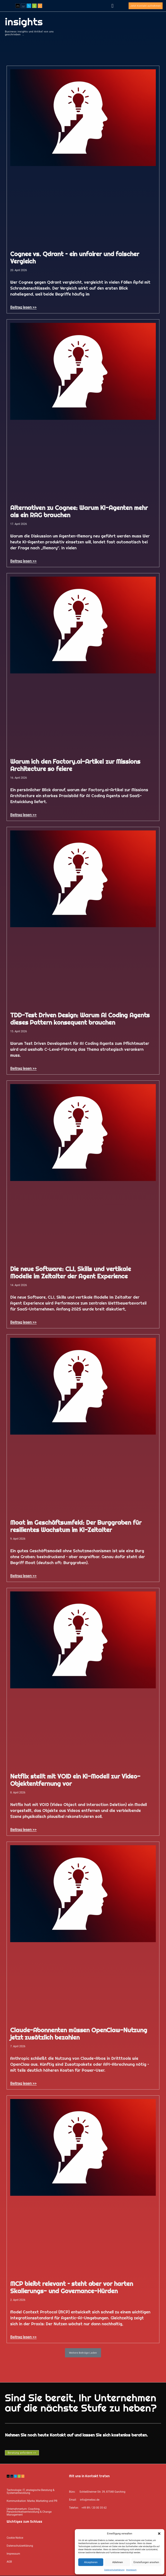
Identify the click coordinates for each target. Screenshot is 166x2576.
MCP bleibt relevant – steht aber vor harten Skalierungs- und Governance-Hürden (71, 2287)
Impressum (131, 2570)
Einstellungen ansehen (146, 2562)
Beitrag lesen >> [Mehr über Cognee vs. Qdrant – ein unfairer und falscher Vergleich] (23, 307)
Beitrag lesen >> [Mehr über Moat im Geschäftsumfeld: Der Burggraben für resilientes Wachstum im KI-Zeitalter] (23, 1576)
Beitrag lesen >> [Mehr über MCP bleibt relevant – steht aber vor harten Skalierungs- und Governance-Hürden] (23, 2337)
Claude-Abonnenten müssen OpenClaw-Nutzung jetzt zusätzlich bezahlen (78, 2033)
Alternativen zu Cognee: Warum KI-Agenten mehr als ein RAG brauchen (79, 511)
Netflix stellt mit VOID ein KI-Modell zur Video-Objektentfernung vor (75, 1779)
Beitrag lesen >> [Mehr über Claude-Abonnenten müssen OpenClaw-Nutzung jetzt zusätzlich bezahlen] (23, 2083)
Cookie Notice (15, 2537)
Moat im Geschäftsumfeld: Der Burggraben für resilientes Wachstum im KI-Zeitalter (75, 1526)
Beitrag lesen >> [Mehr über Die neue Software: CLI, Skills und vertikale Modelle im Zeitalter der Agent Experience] (23, 1322)
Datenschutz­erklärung (114, 2570)
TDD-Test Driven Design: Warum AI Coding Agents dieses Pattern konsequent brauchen (80, 1018)
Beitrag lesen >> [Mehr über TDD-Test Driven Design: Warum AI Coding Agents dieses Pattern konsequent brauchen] (23, 1068)
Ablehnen (117, 2562)
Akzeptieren (90, 2562)
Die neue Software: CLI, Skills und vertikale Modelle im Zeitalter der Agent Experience (70, 1272)
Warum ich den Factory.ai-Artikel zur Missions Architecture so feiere (75, 765)
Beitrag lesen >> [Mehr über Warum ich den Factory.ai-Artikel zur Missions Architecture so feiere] (23, 815)
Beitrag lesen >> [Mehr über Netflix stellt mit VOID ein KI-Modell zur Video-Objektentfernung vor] (23, 1829)
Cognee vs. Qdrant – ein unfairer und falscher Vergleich (74, 257)
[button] (159, 2533)
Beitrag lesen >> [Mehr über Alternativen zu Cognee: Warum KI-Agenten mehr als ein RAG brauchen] (23, 561)
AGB (9, 2561)
